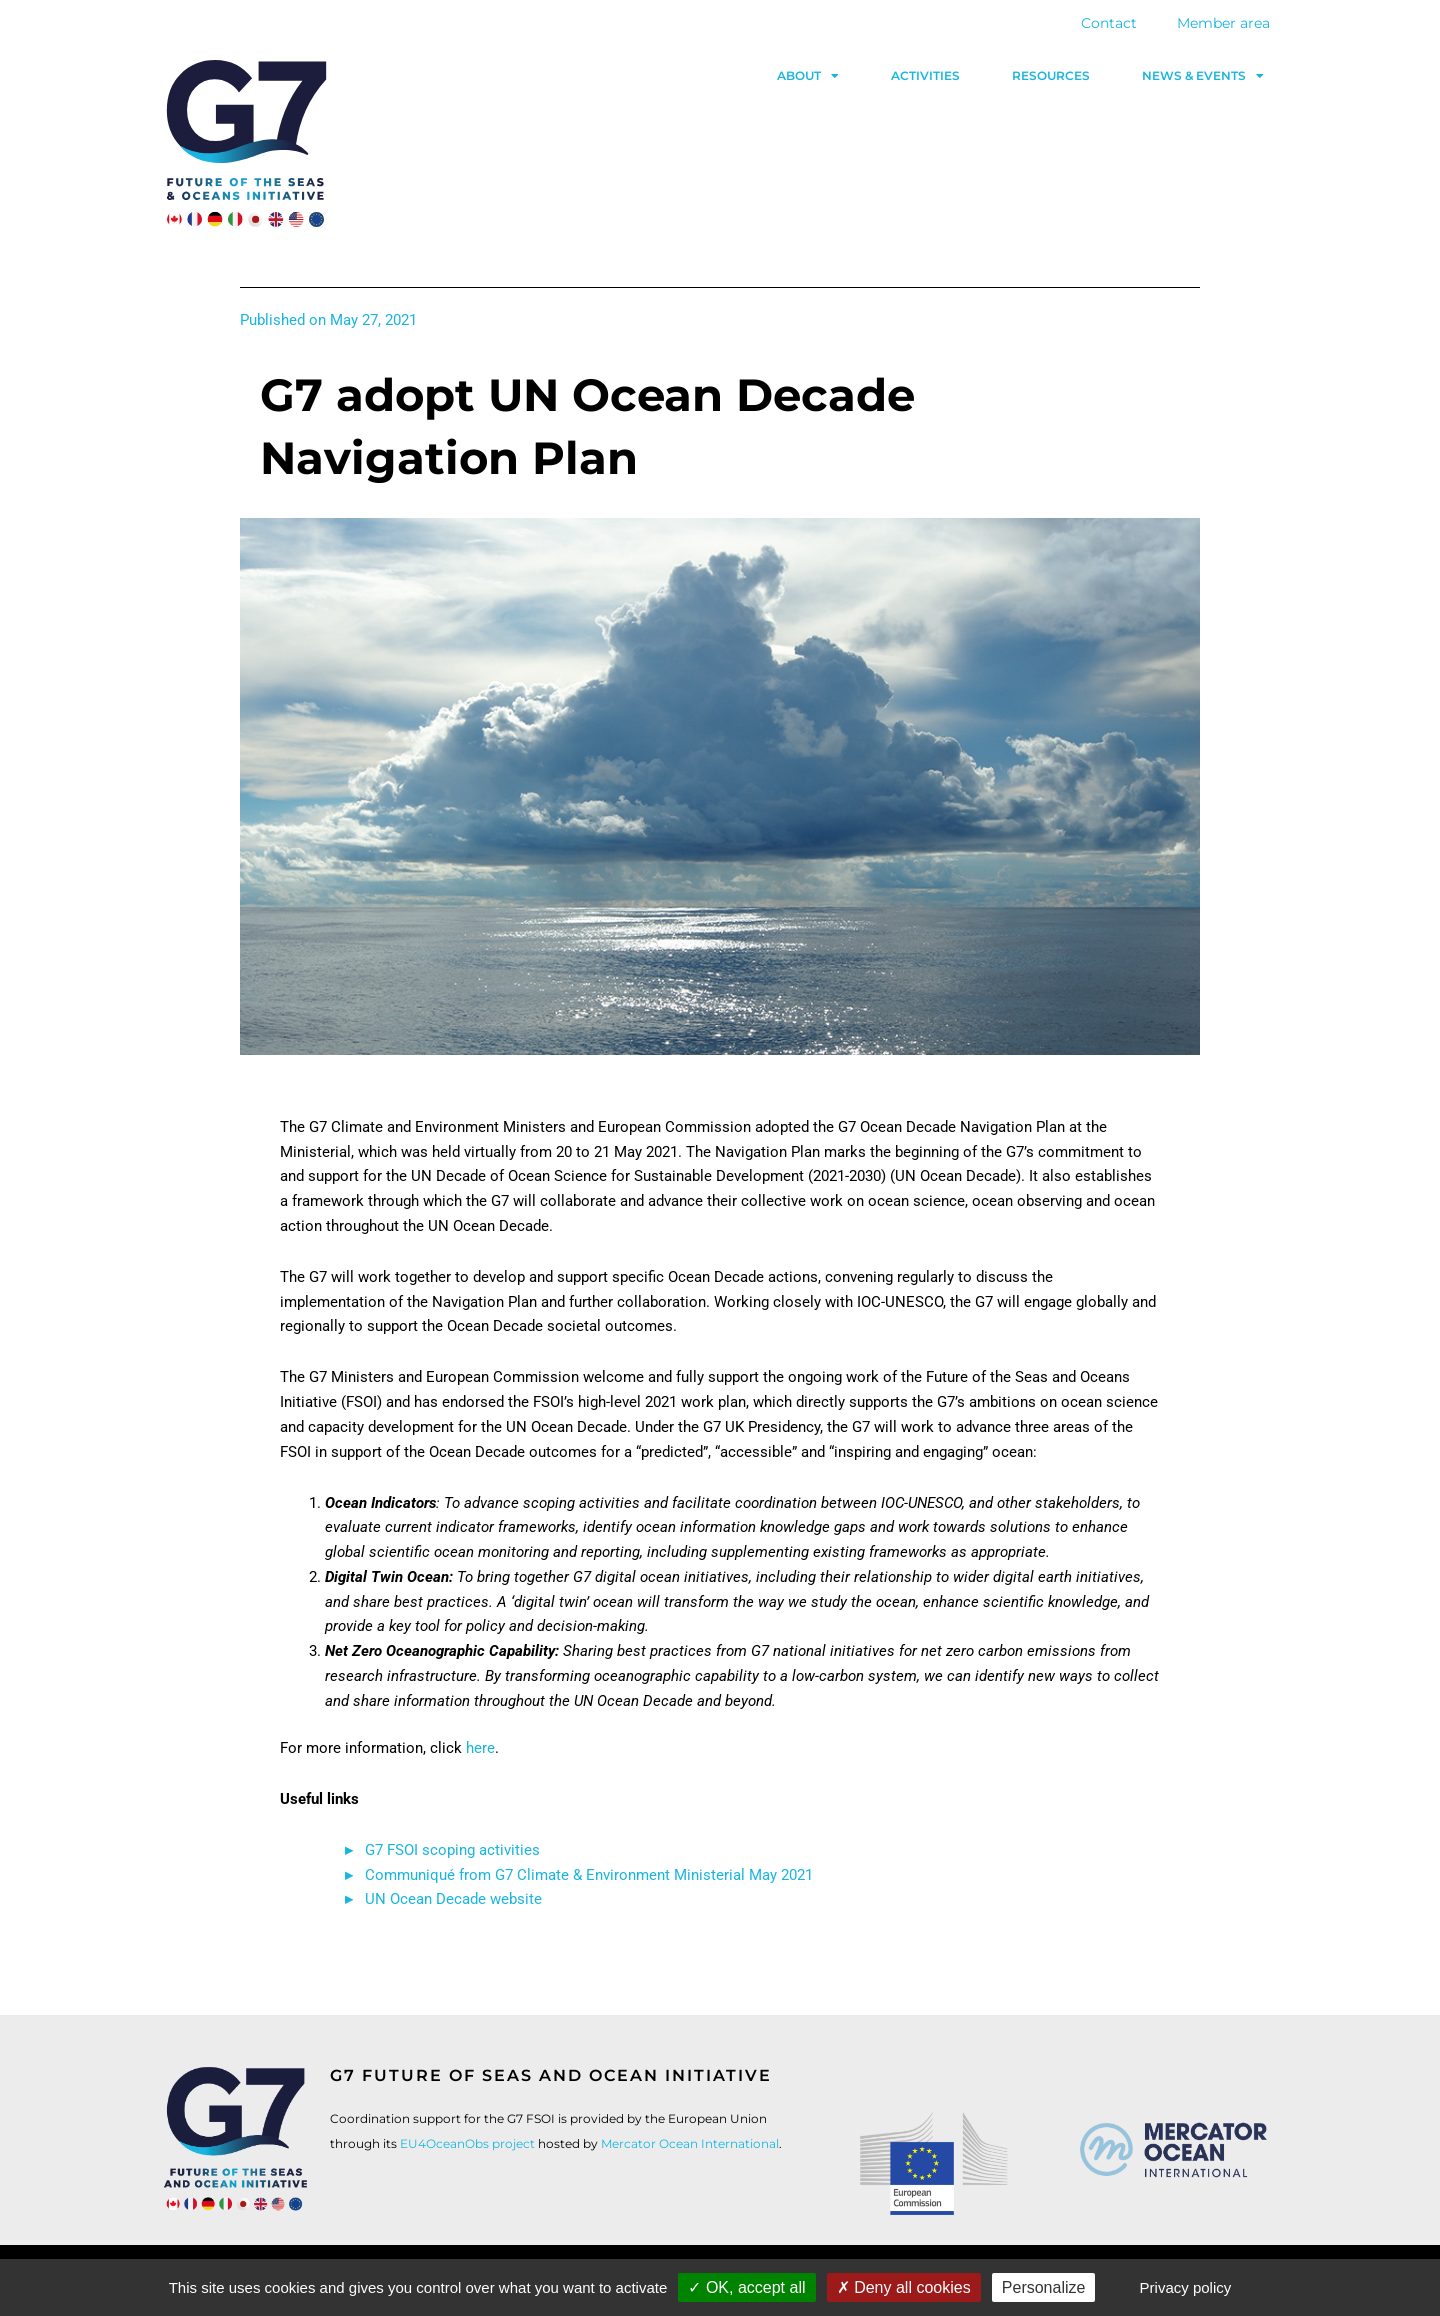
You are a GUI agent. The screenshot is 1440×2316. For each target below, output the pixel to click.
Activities (925, 75)
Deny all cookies (904, 2287)
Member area (1223, 23)
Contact (1109, 23)
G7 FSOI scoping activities (452, 1850)
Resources (1051, 75)
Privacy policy (1186, 2287)
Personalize (1044, 2287)
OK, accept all (746, 2287)
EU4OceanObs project (467, 2143)
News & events (1203, 76)
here (480, 1748)
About (808, 76)
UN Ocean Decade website (455, 1899)
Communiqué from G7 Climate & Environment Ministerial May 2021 (589, 1875)
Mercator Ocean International (690, 2143)
